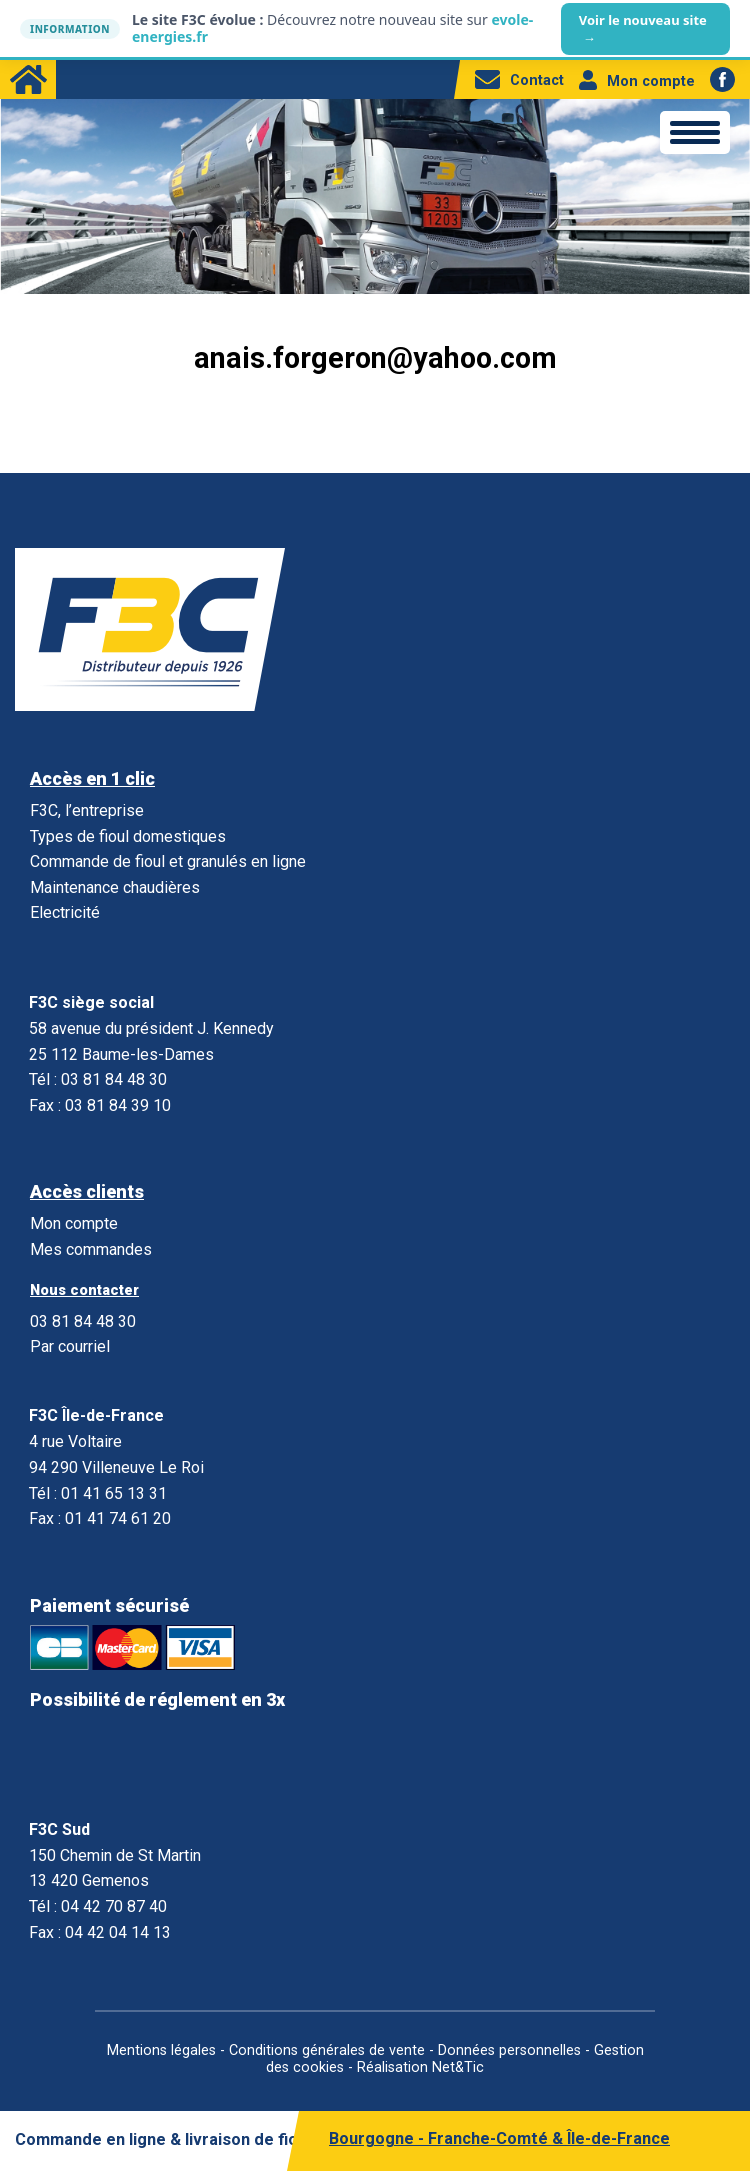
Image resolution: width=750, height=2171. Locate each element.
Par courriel (70, 1346)
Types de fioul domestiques (128, 836)
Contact (519, 80)
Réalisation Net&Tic (420, 2067)
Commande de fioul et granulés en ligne (168, 861)
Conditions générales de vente (327, 2050)
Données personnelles (509, 2050)
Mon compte (637, 81)
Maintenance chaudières (115, 887)
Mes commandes (91, 1249)
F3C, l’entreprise (87, 810)
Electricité (65, 912)
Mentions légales (161, 2050)
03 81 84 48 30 (83, 1321)
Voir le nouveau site (643, 29)
